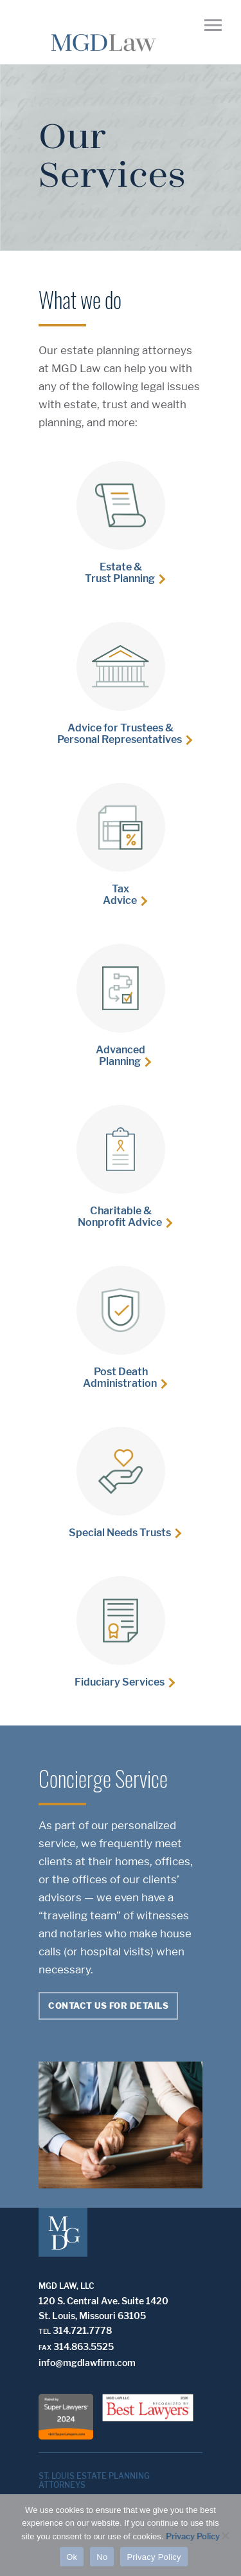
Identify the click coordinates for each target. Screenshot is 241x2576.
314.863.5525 (83, 2346)
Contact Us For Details (108, 2005)
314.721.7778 (82, 2330)
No (101, 2557)
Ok (71, 2557)
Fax (45, 2347)
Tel (45, 2331)
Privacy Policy (193, 2536)
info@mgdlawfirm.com (87, 2362)
